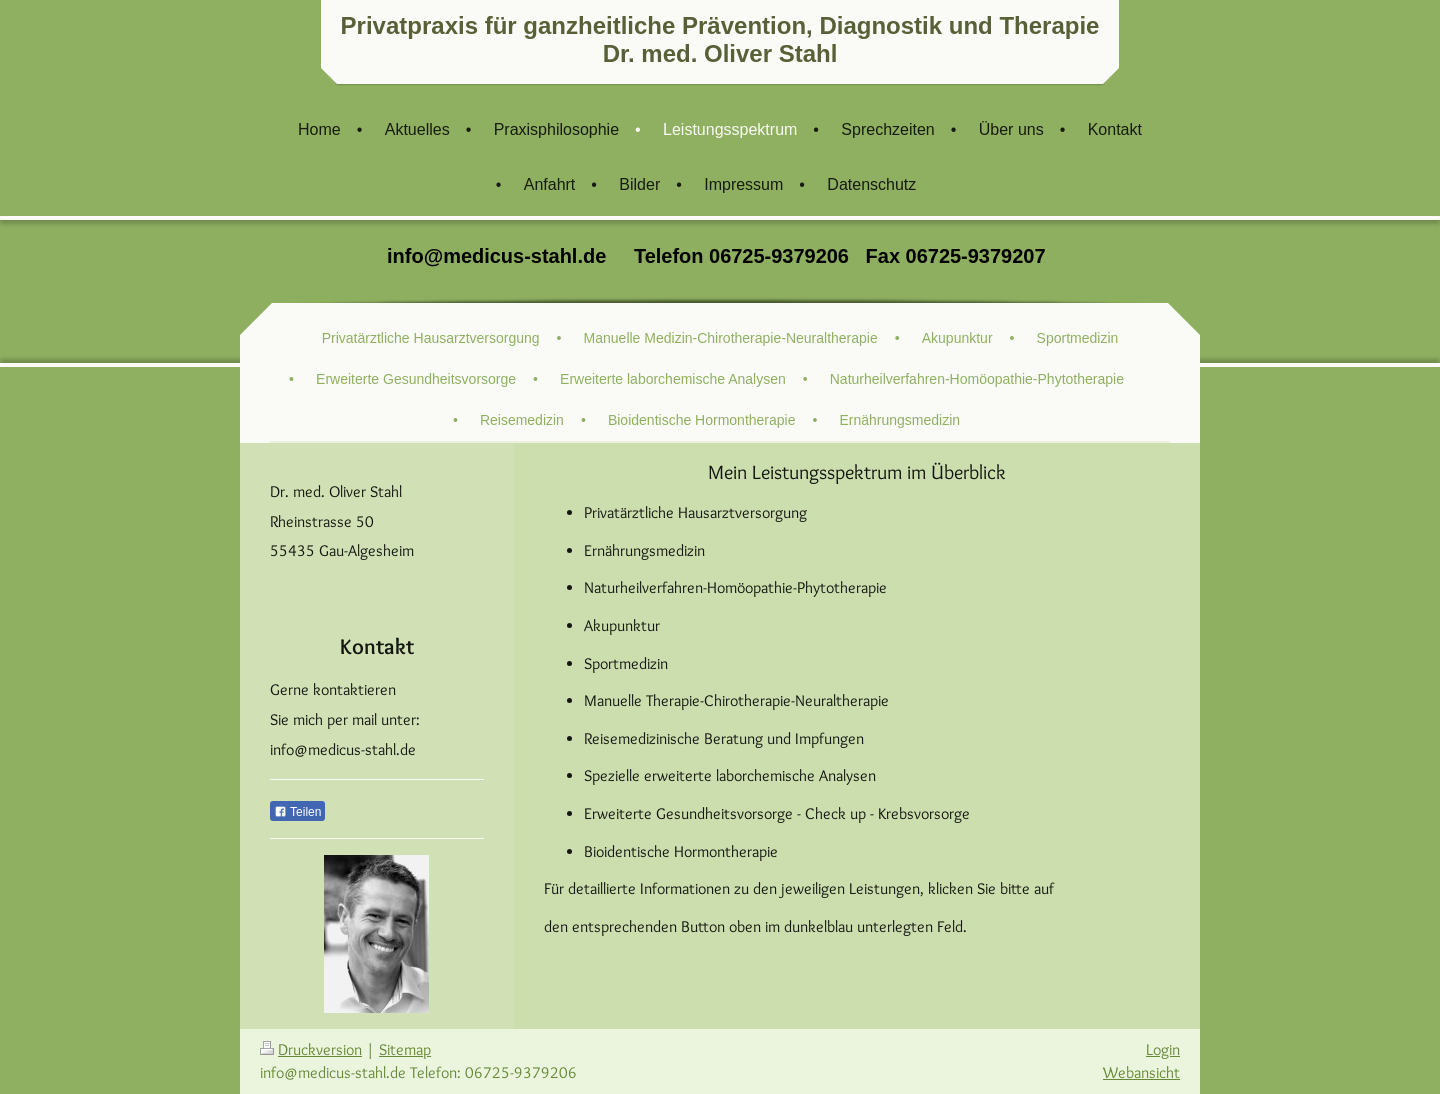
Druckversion (311, 1049)
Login (1163, 1049)
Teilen (297, 812)
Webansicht (1141, 1072)
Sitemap (405, 1049)
